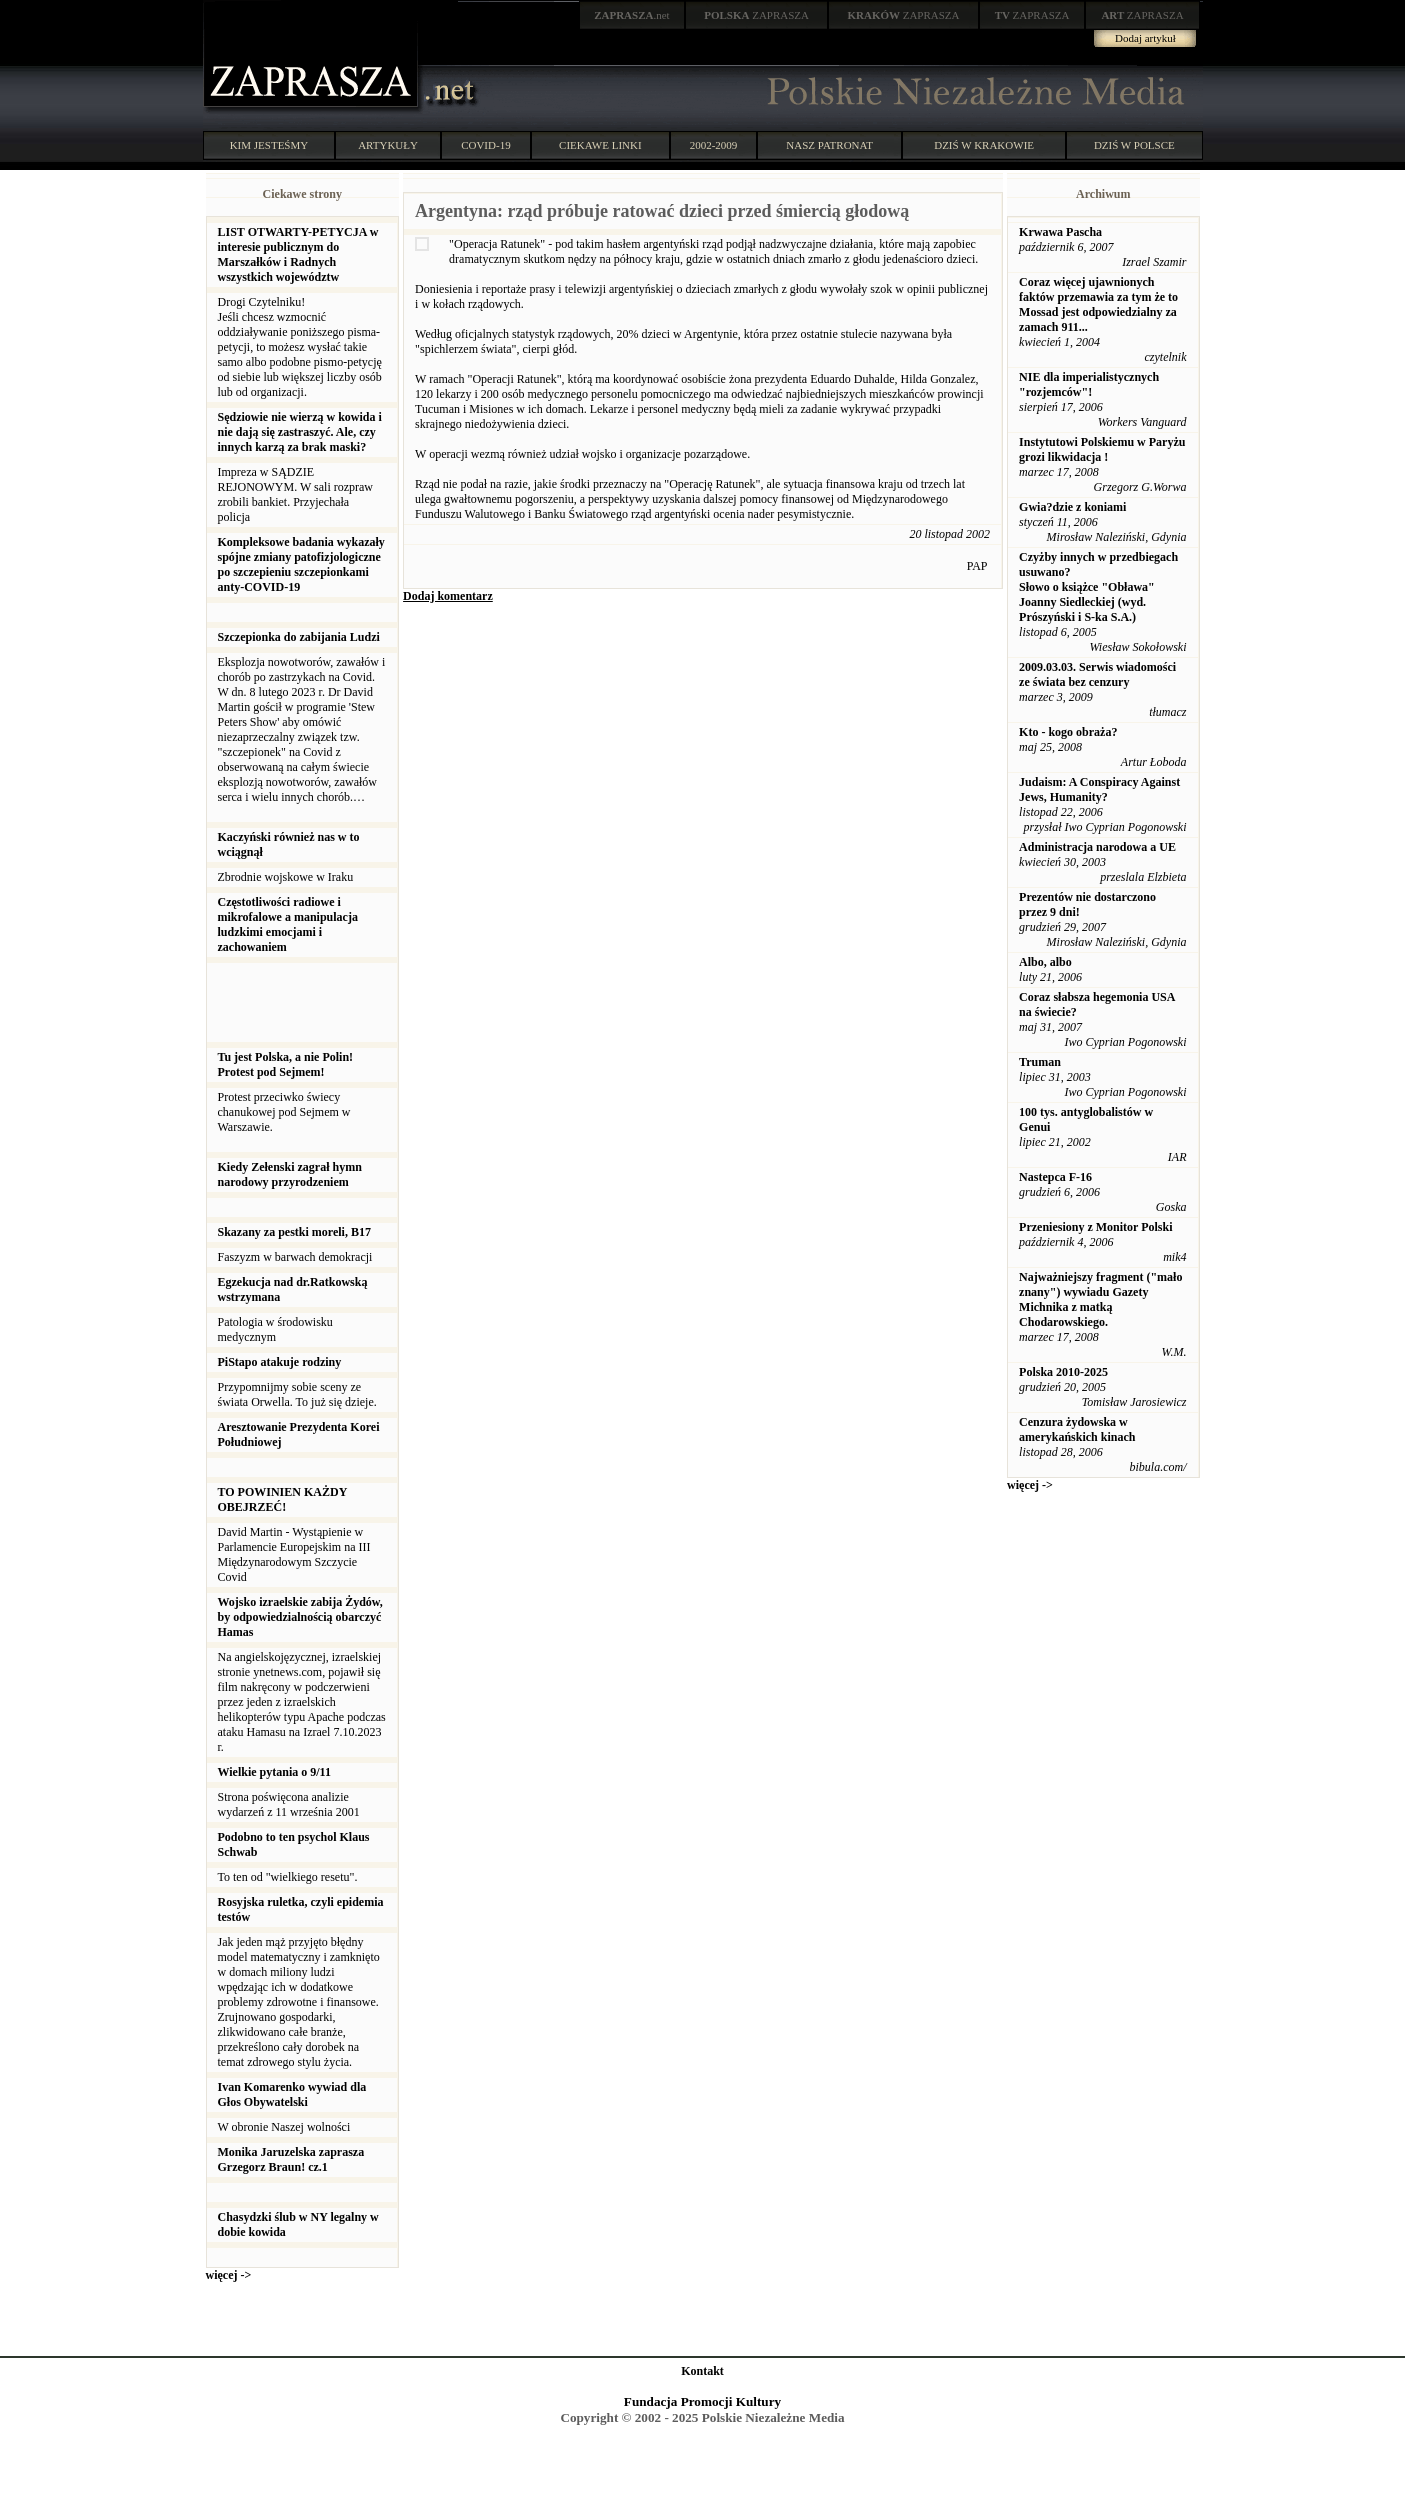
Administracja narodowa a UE (1097, 847)
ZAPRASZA (756, 15)
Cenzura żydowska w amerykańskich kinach (1077, 1429)
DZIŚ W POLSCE (1134, 145)
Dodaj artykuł (1145, 38)
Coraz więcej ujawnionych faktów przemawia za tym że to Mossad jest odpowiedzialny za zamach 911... (1098, 304)
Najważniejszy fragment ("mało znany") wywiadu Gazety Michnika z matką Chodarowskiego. (1100, 1299)
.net (632, 15)
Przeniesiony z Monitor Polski (1095, 1227)
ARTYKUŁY (388, 145)
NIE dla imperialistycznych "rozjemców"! (1089, 384)
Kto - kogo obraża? (1068, 732)
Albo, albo (1045, 962)
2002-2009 (714, 145)
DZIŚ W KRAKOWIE (984, 145)
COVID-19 (486, 145)
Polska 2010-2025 (1063, 1372)
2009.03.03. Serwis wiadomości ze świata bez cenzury (1097, 674)
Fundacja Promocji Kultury (702, 2401)
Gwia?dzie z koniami (1072, 507)
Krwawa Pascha (1060, 232)
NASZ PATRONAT (829, 145)
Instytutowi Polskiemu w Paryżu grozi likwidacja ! (1102, 449)
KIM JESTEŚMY (269, 145)
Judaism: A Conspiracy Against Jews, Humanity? (1099, 789)
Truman (1040, 1062)
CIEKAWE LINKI (600, 145)
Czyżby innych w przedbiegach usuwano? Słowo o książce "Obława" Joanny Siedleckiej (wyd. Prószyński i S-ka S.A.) (1098, 587)
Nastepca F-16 (1055, 1177)
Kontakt (702, 2371)
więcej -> (229, 2275)
